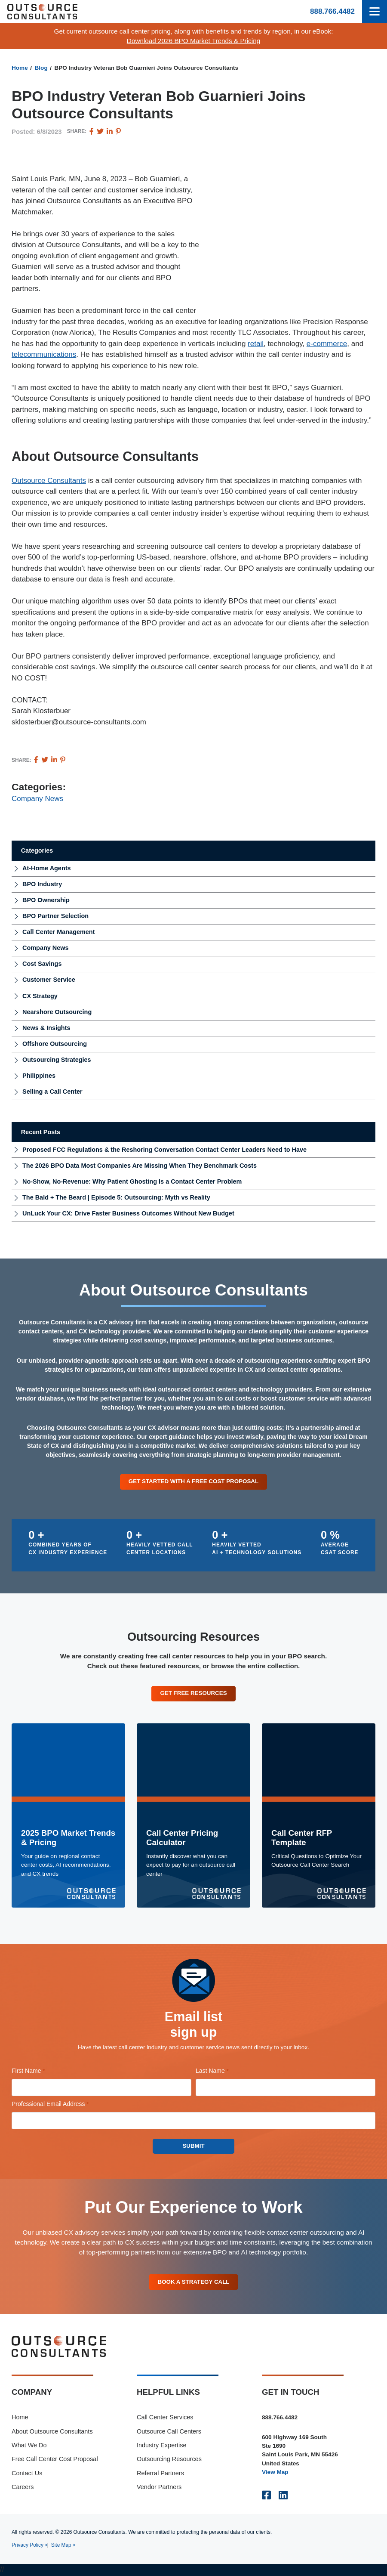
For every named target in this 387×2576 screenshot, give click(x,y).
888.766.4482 (332, 11)
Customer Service (48, 979)
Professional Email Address (62, 2105)
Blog (41, 68)
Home (20, 68)
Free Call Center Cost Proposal (55, 2460)
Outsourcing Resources (169, 2460)
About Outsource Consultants (52, 2432)
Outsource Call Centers (169, 2432)
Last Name (224, 2072)
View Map (275, 2473)
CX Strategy (40, 996)
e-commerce (327, 344)
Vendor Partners (159, 2487)
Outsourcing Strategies (56, 1059)
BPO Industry (42, 884)
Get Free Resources (193, 1693)
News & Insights (46, 1027)
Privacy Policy (27, 2546)
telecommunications (44, 354)
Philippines (38, 1075)
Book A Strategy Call (193, 2282)
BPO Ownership (46, 900)
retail (256, 344)
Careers (23, 2487)
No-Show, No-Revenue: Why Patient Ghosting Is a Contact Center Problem (132, 1181)
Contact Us (27, 2474)
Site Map (61, 2546)
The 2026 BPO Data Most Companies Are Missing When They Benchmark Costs (139, 1165)
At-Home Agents (46, 868)
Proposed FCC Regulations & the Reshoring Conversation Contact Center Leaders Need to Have (164, 1149)
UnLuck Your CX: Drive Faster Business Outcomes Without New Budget (128, 1213)
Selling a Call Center (52, 1091)
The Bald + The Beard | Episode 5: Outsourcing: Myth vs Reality (116, 1197)
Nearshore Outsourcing (57, 1011)
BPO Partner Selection (55, 915)
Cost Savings (41, 963)
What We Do (29, 2446)
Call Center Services (165, 2418)
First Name (40, 2072)
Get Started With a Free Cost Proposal (193, 1481)
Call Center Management (58, 931)
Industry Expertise (162, 2446)
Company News (37, 799)
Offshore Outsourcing (54, 1043)
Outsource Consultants (49, 480)
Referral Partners (160, 2474)
